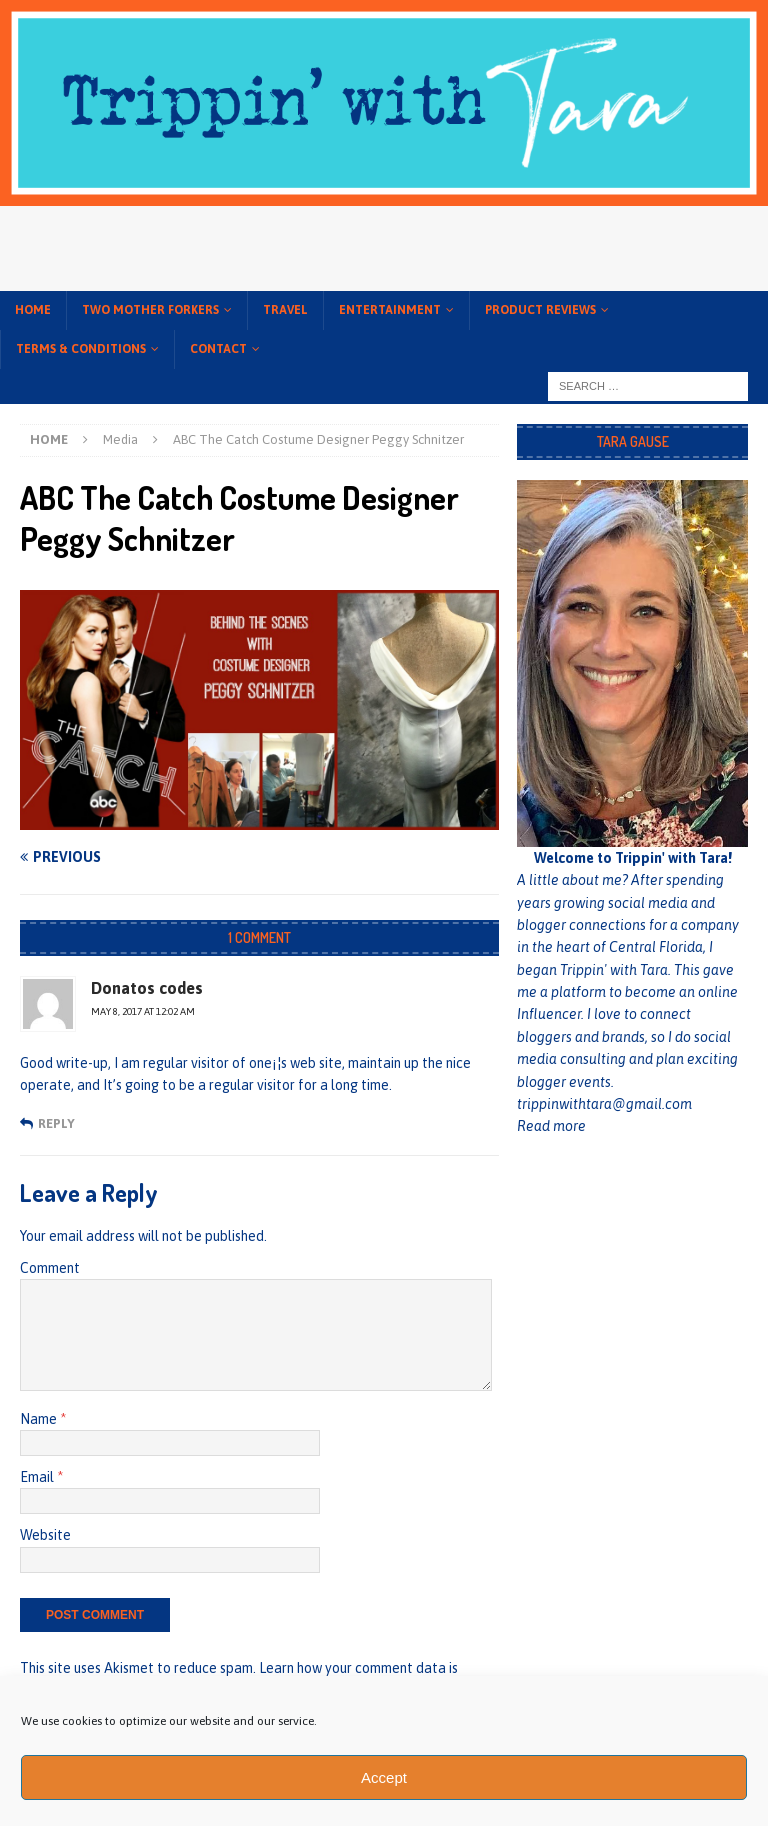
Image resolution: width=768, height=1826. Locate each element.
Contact (218, 349)
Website (45, 1535)
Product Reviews (540, 310)
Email (38, 1477)
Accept (384, 1777)
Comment (50, 1268)
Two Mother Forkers (150, 310)
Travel (285, 310)
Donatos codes (147, 988)
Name (40, 1419)
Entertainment (390, 310)
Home (33, 310)
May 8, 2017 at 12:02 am (143, 1011)
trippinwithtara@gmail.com (604, 1104)
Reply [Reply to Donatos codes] (56, 1123)
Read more (551, 1126)
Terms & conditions (81, 349)
